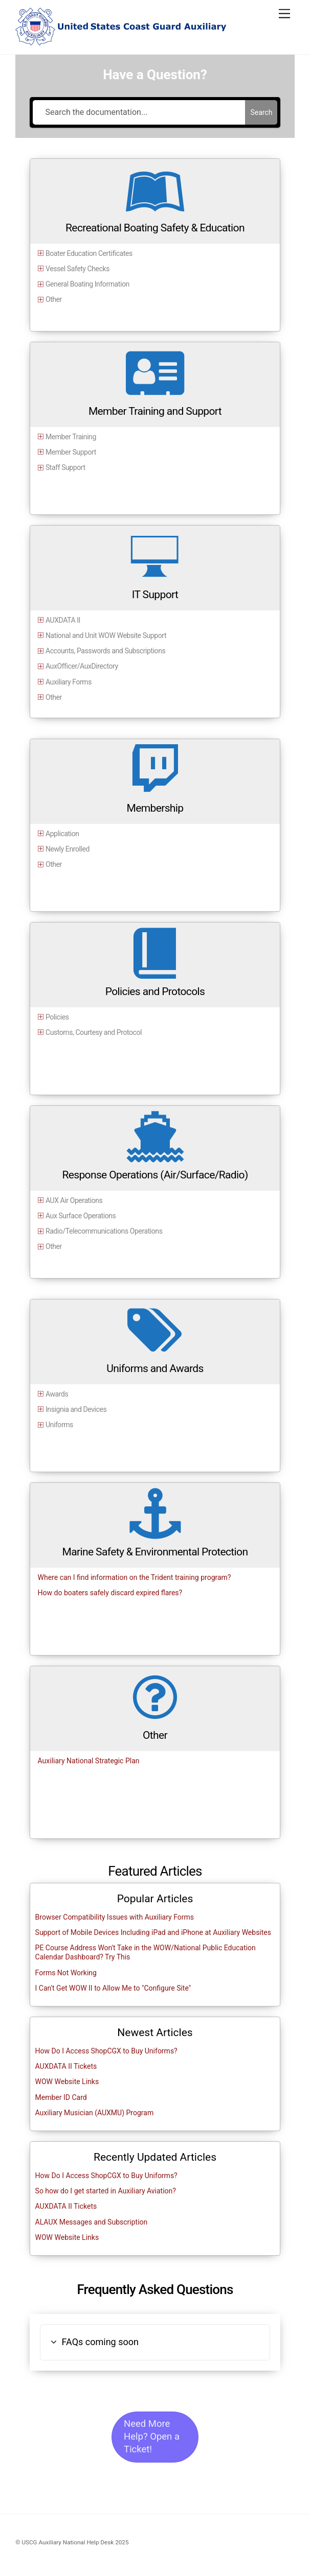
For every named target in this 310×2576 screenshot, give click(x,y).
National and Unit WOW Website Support (106, 635)
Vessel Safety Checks (77, 269)
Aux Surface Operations (81, 1216)
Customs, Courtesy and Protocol (94, 1032)
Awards (57, 1394)
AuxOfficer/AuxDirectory (82, 666)
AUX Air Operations (74, 1200)
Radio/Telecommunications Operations (104, 1231)
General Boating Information (87, 284)
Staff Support (65, 467)
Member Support (71, 452)
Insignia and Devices (76, 1409)
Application (62, 834)
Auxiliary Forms (69, 682)
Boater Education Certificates (89, 253)
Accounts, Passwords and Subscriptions (105, 651)
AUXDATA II (63, 620)
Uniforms (59, 1425)
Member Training (71, 437)
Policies (57, 1017)
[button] (155, 2342)
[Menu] (284, 14)
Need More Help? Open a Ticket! (152, 2436)
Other (54, 299)
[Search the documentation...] (139, 112)
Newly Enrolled (68, 849)
